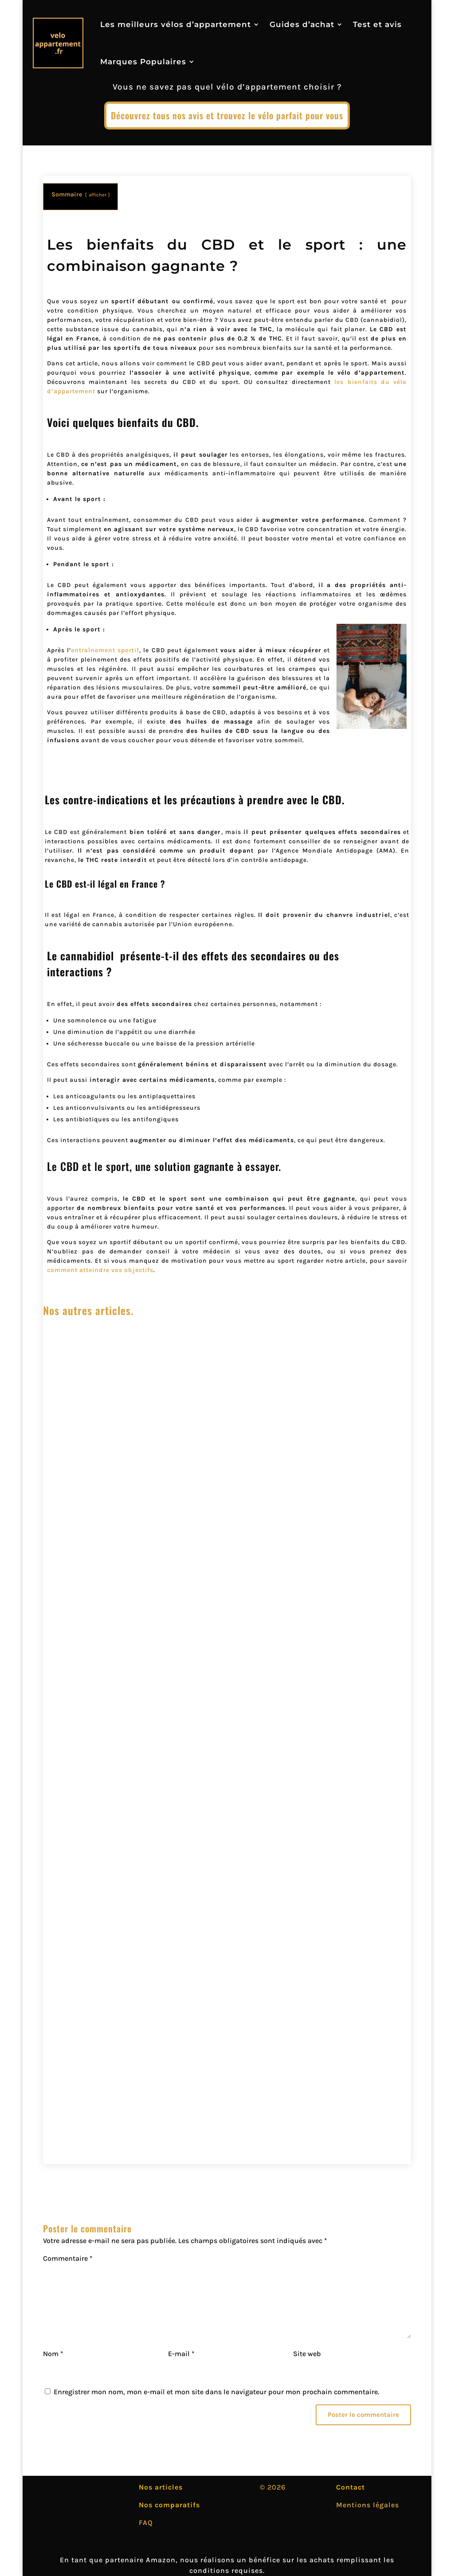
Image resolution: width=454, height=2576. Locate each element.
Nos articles (161, 2487)
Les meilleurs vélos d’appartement (175, 24)
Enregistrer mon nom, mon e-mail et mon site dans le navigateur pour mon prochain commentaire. (216, 2392)
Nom (53, 2353)
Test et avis (377, 24)
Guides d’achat (302, 24)
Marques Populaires (143, 61)
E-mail (181, 2353)
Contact (350, 2487)
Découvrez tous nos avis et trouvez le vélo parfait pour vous (227, 115)
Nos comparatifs (169, 2505)
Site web (307, 2353)
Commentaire (68, 2258)
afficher (97, 195)
